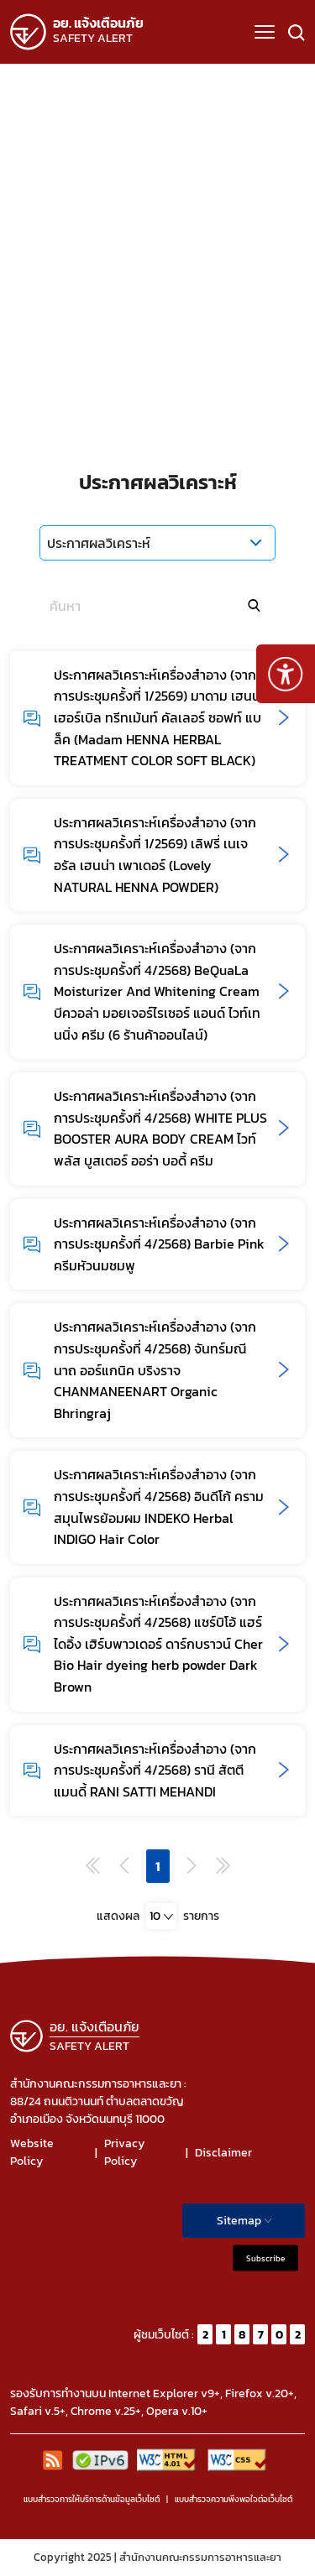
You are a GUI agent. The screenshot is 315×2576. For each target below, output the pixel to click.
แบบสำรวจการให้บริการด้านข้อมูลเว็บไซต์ (92, 2499)
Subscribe (265, 2258)
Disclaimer (223, 2152)
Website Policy (32, 2152)
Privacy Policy (124, 2152)
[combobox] (161, 1916)
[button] (265, 32)
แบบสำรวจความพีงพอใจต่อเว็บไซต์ (233, 2499)
